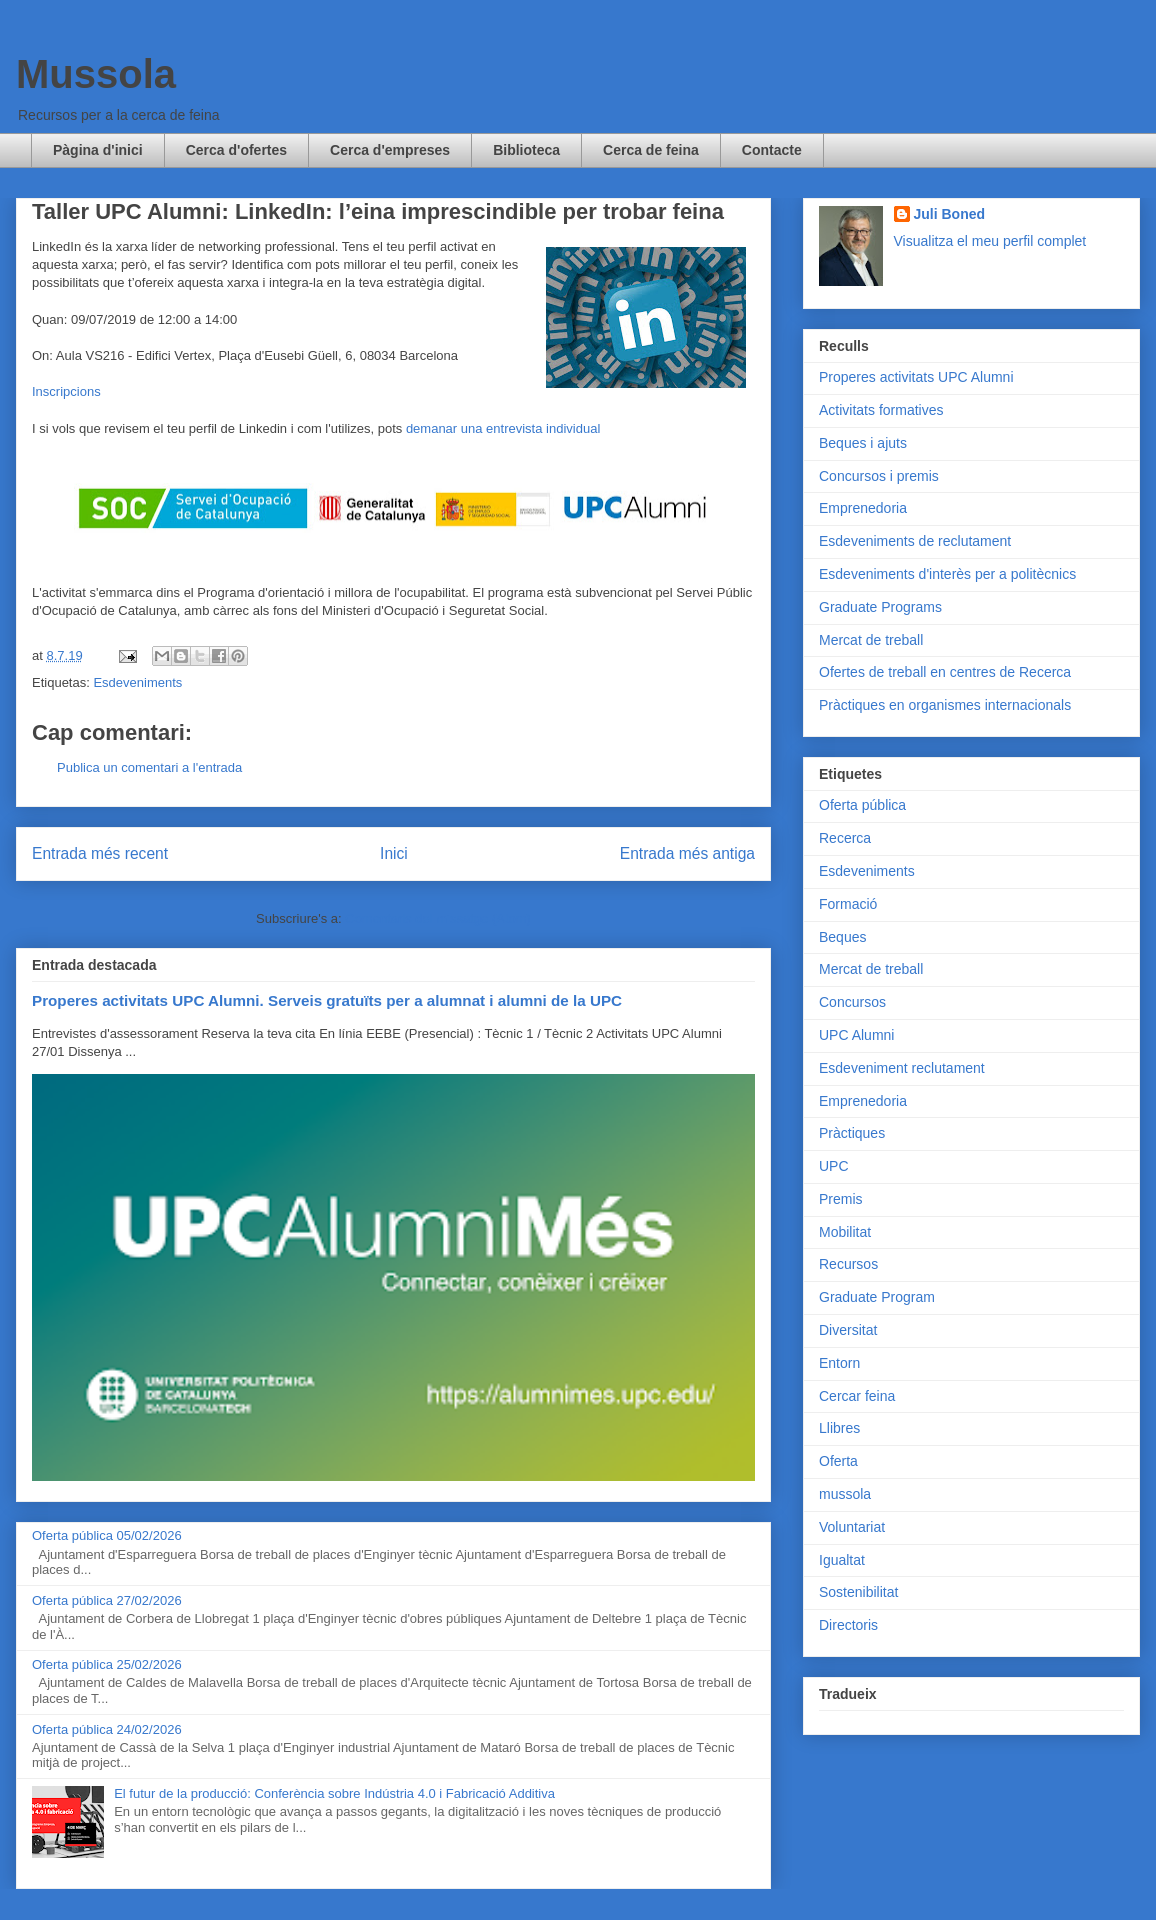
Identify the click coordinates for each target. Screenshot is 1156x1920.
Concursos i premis (879, 476)
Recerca (845, 838)
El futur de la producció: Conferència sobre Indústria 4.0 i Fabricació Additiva (334, 1793)
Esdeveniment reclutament (902, 1068)
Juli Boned (950, 214)
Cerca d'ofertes (236, 150)
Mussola (96, 74)
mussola (845, 1494)
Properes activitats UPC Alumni (916, 377)
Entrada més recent (100, 853)
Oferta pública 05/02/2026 (107, 1535)
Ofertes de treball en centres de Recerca (945, 672)
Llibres (839, 1428)
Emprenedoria (863, 508)
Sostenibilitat (858, 1592)
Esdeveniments (137, 682)
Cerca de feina (651, 150)
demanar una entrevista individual (503, 428)
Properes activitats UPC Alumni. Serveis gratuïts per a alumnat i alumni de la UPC (327, 1000)
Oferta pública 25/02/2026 (107, 1664)
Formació (848, 904)
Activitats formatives (881, 410)
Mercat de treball (871, 640)
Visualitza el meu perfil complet (990, 241)
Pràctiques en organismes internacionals (945, 705)
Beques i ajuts (863, 443)
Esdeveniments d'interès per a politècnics (947, 574)
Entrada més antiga (687, 853)
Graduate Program (877, 1297)
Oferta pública (862, 805)
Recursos (848, 1264)
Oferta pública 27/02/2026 (107, 1600)
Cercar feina (857, 1396)
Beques (842, 937)
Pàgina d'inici (98, 150)
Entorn (839, 1363)
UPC (834, 1166)
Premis (841, 1199)
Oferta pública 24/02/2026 (107, 1729)
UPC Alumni (856, 1035)
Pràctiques (852, 1133)
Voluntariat (852, 1527)
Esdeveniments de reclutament (915, 541)
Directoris (848, 1625)
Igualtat (842, 1560)
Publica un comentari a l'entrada (149, 767)
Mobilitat (845, 1232)
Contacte (772, 150)
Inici (394, 853)
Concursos (852, 1002)
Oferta (838, 1461)
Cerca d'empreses (390, 150)
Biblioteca (526, 150)
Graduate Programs (880, 607)
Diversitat (848, 1330)
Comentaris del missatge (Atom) (438, 918)
